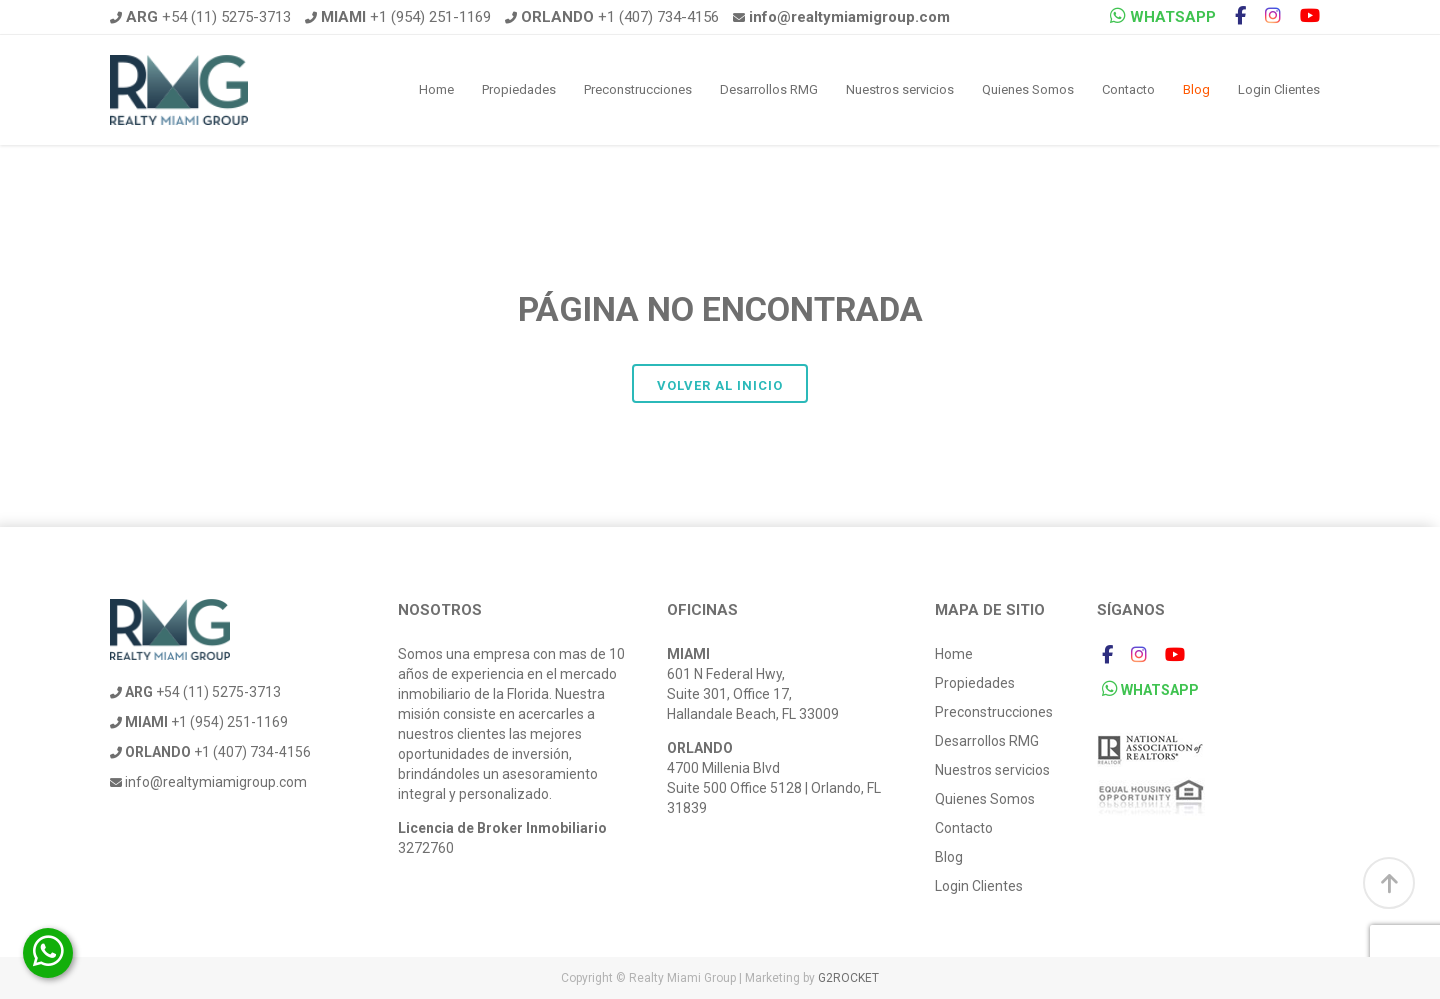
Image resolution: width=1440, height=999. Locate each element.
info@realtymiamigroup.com (208, 782)
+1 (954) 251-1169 (398, 17)
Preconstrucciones (638, 89)
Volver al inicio (720, 385)
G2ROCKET (848, 978)
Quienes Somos (1028, 89)
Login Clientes (1279, 89)
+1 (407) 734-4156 (612, 17)
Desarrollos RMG (769, 89)
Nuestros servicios (900, 89)
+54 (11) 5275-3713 (200, 17)
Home (436, 89)
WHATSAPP (1163, 16)
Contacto (1128, 89)
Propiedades (519, 89)
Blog (1196, 89)
